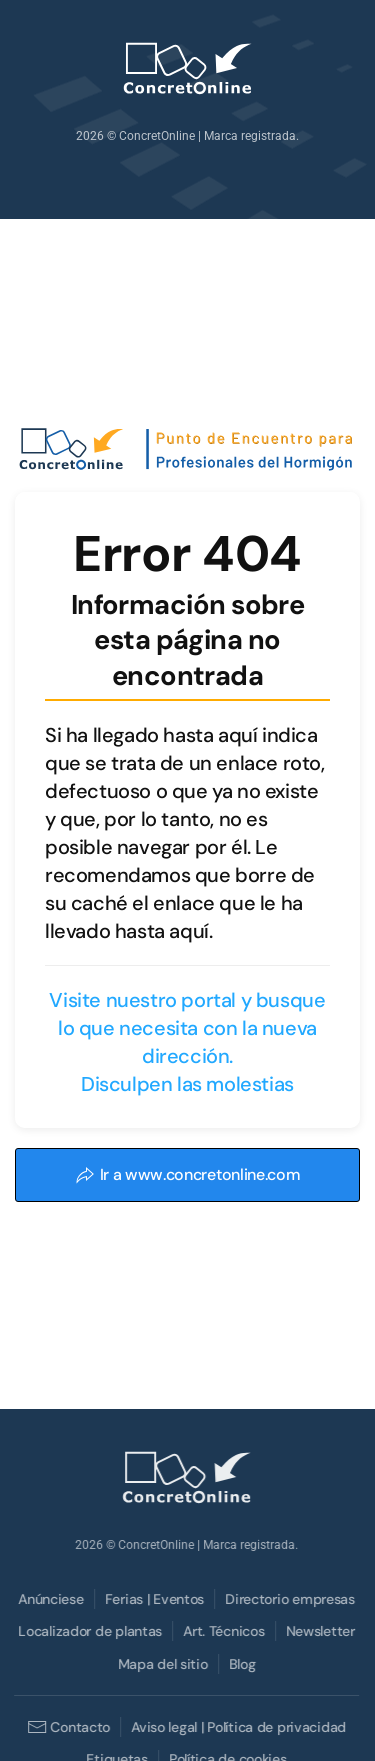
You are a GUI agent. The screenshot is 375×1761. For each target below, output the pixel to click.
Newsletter (319, 1631)
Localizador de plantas (89, 1631)
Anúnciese (49, 1599)
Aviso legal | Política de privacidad (237, 1727)
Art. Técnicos (222, 1631)
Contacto (67, 1727)
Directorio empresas (289, 1599)
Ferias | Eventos (154, 1599)
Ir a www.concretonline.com (188, 1174)
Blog (241, 1664)
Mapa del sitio (162, 1664)
